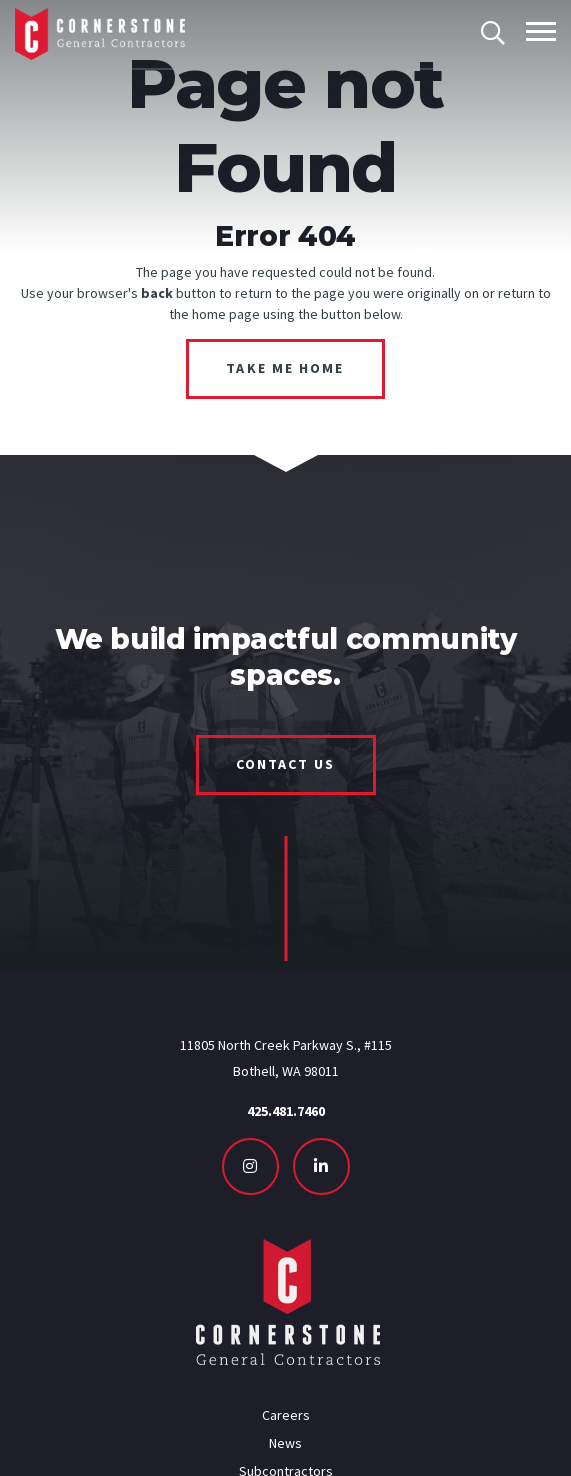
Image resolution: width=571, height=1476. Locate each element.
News (285, 1443)
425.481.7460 (286, 1111)
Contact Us (286, 764)
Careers (286, 1415)
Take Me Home (285, 368)
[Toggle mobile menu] (541, 31)
